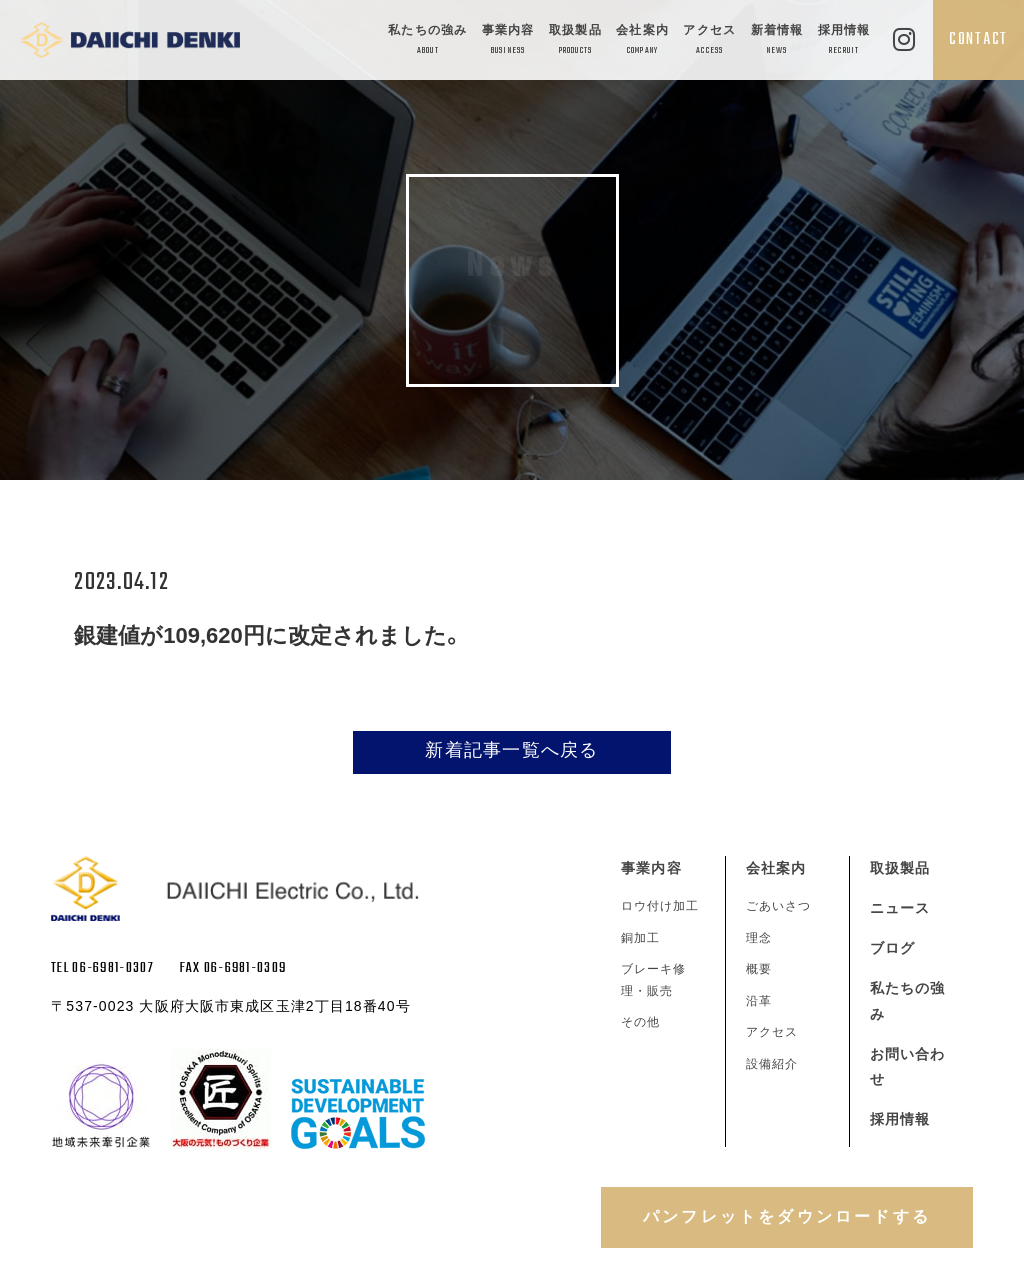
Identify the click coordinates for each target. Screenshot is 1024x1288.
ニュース (900, 908)
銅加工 (640, 938)
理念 (759, 938)
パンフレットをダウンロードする (787, 1216)
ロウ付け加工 (660, 906)
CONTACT (978, 39)
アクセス (709, 41)
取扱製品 (575, 41)
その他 (640, 1022)
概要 (759, 969)
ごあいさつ (778, 906)
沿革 (759, 1001)
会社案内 (642, 41)
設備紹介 (772, 1064)
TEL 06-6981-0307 (102, 968)
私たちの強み (427, 41)
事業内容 (508, 41)
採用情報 (844, 41)
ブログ (892, 948)
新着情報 (777, 41)
